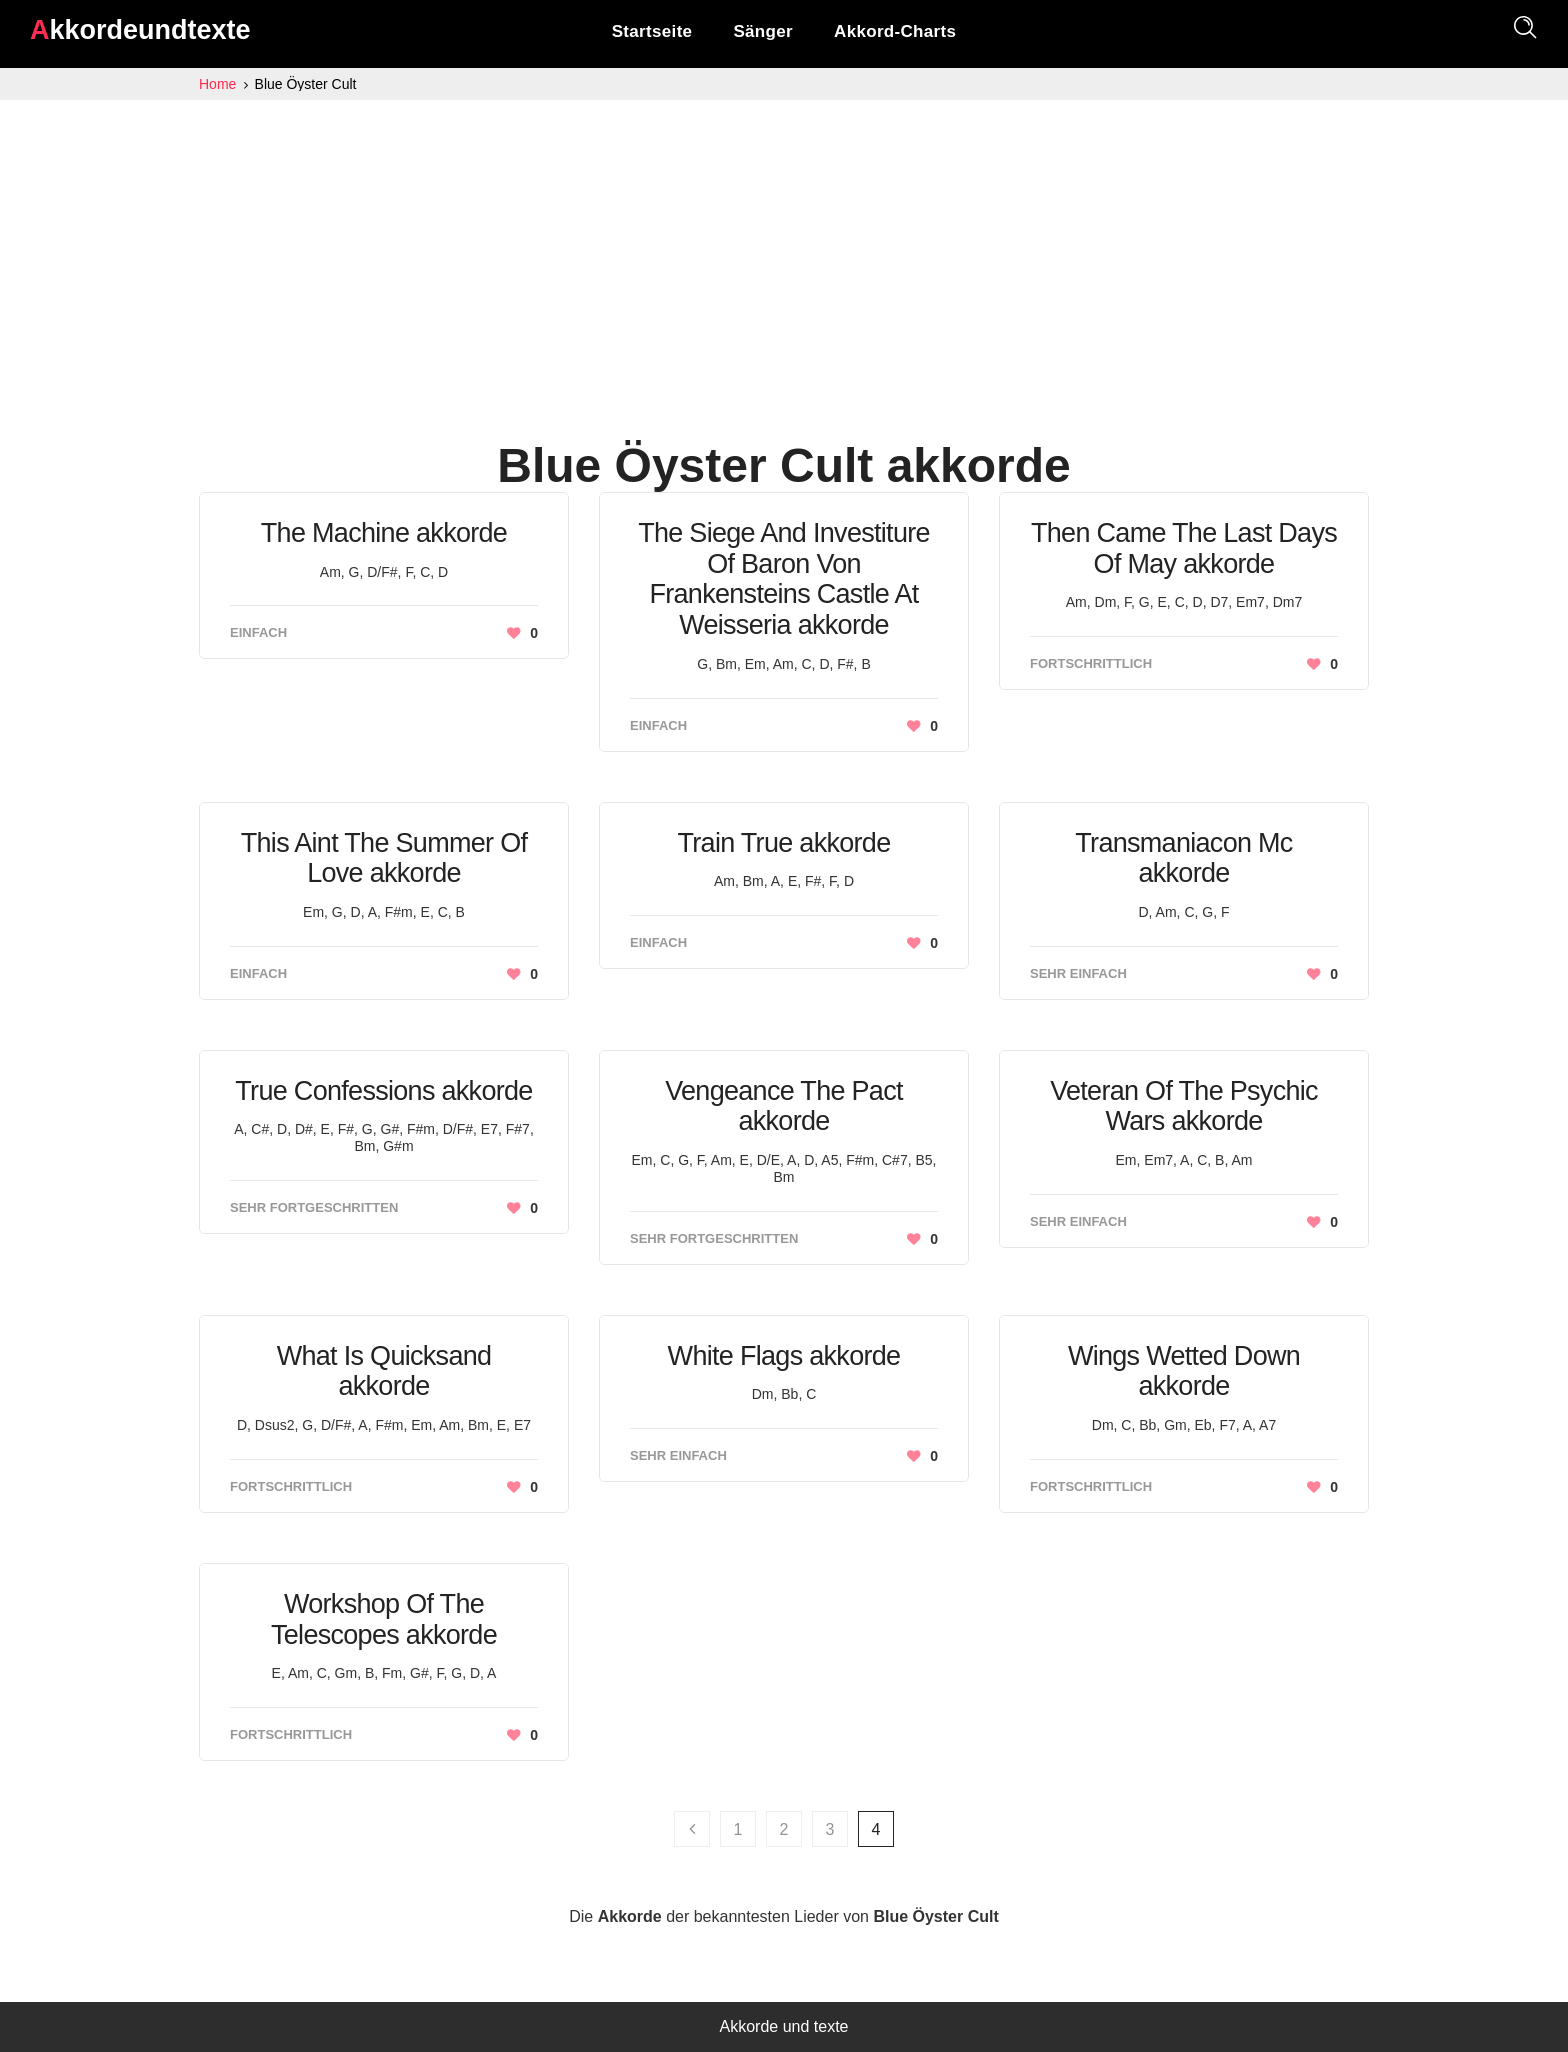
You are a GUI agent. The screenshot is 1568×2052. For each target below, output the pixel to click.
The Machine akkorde (384, 533)
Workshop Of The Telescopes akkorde (384, 1619)
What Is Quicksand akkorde (384, 1371)
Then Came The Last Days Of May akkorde (1184, 548)
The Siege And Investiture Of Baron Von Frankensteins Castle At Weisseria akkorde (784, 579)
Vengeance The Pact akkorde (784, 1106)
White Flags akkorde (784, 1356)
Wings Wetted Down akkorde (1184, 1371)
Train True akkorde (784, 843)
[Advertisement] (784, 250)
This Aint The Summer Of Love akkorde (384, 858)
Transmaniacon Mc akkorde (1183, 858)
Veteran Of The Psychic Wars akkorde (1184, 1106)
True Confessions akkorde (383, 1091)
